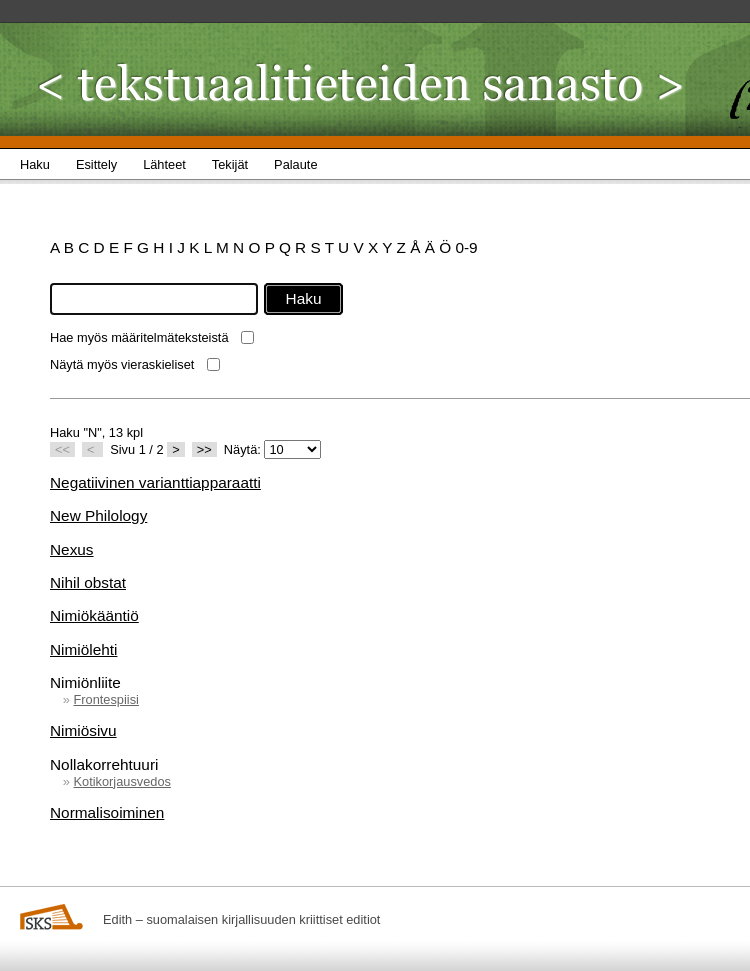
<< (62, 449)
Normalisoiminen (107, 812)
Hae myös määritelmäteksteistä (139, 337)
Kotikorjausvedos (121, 781)
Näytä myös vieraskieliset (122, 364)
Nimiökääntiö (94, 615)
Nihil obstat (88, 582)
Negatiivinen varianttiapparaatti (155, 482)
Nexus (72, 549)
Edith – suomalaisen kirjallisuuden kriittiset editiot (241, 919)
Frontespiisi (105, 699)
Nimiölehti (83, 649)
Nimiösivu (83, 730)
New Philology (98, 515)
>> (204, 449)
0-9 (466, 247)
